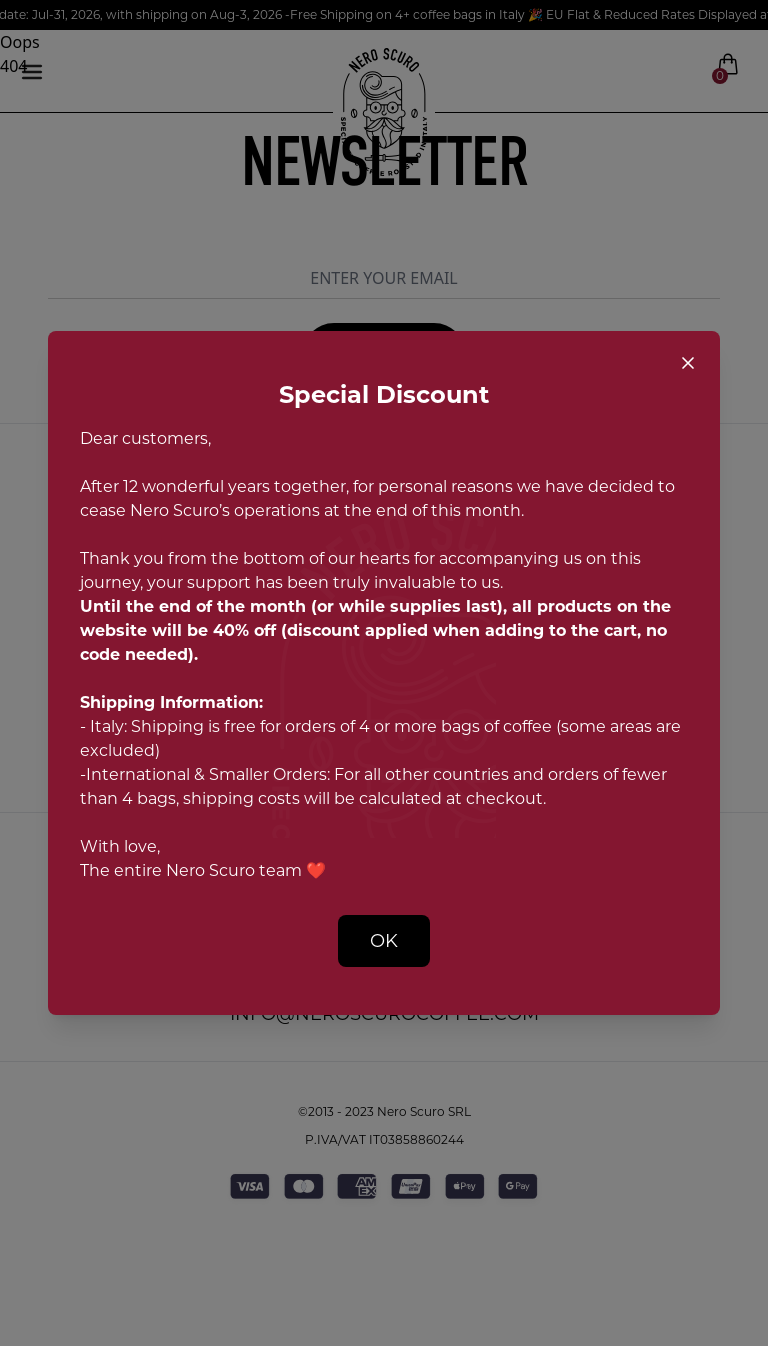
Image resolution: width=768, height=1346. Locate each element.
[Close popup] (688, 363)
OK (384, 941)
